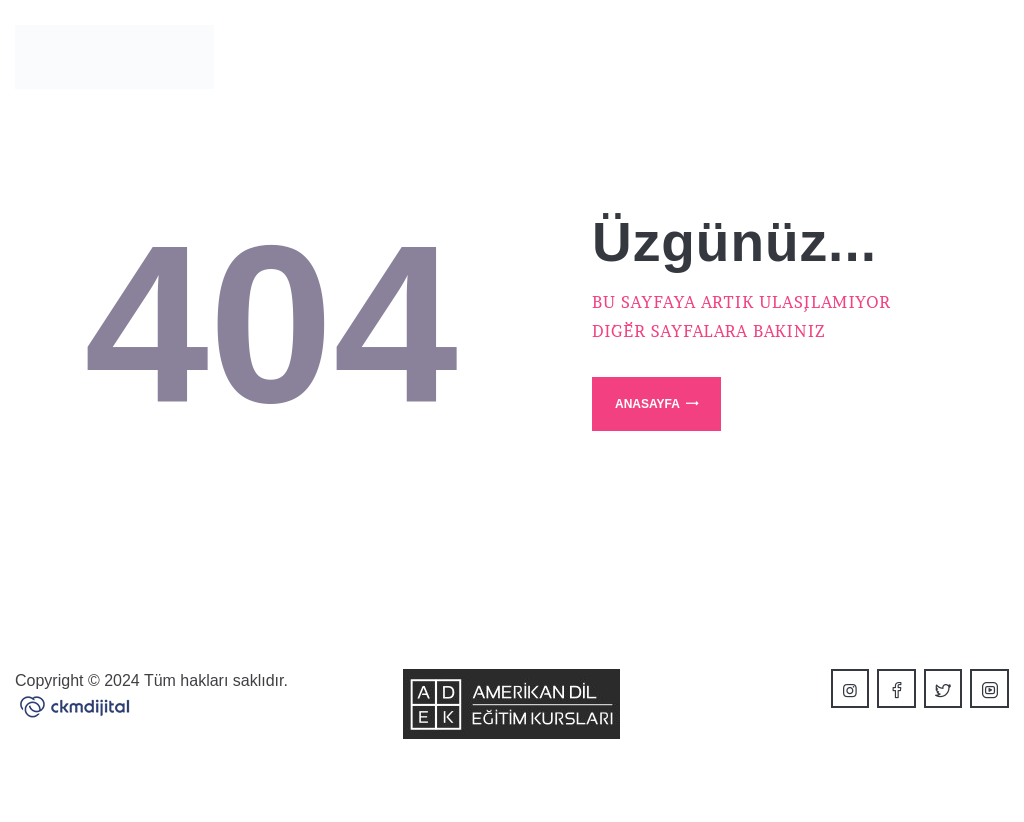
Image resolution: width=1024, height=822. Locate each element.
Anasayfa (647, 404)
